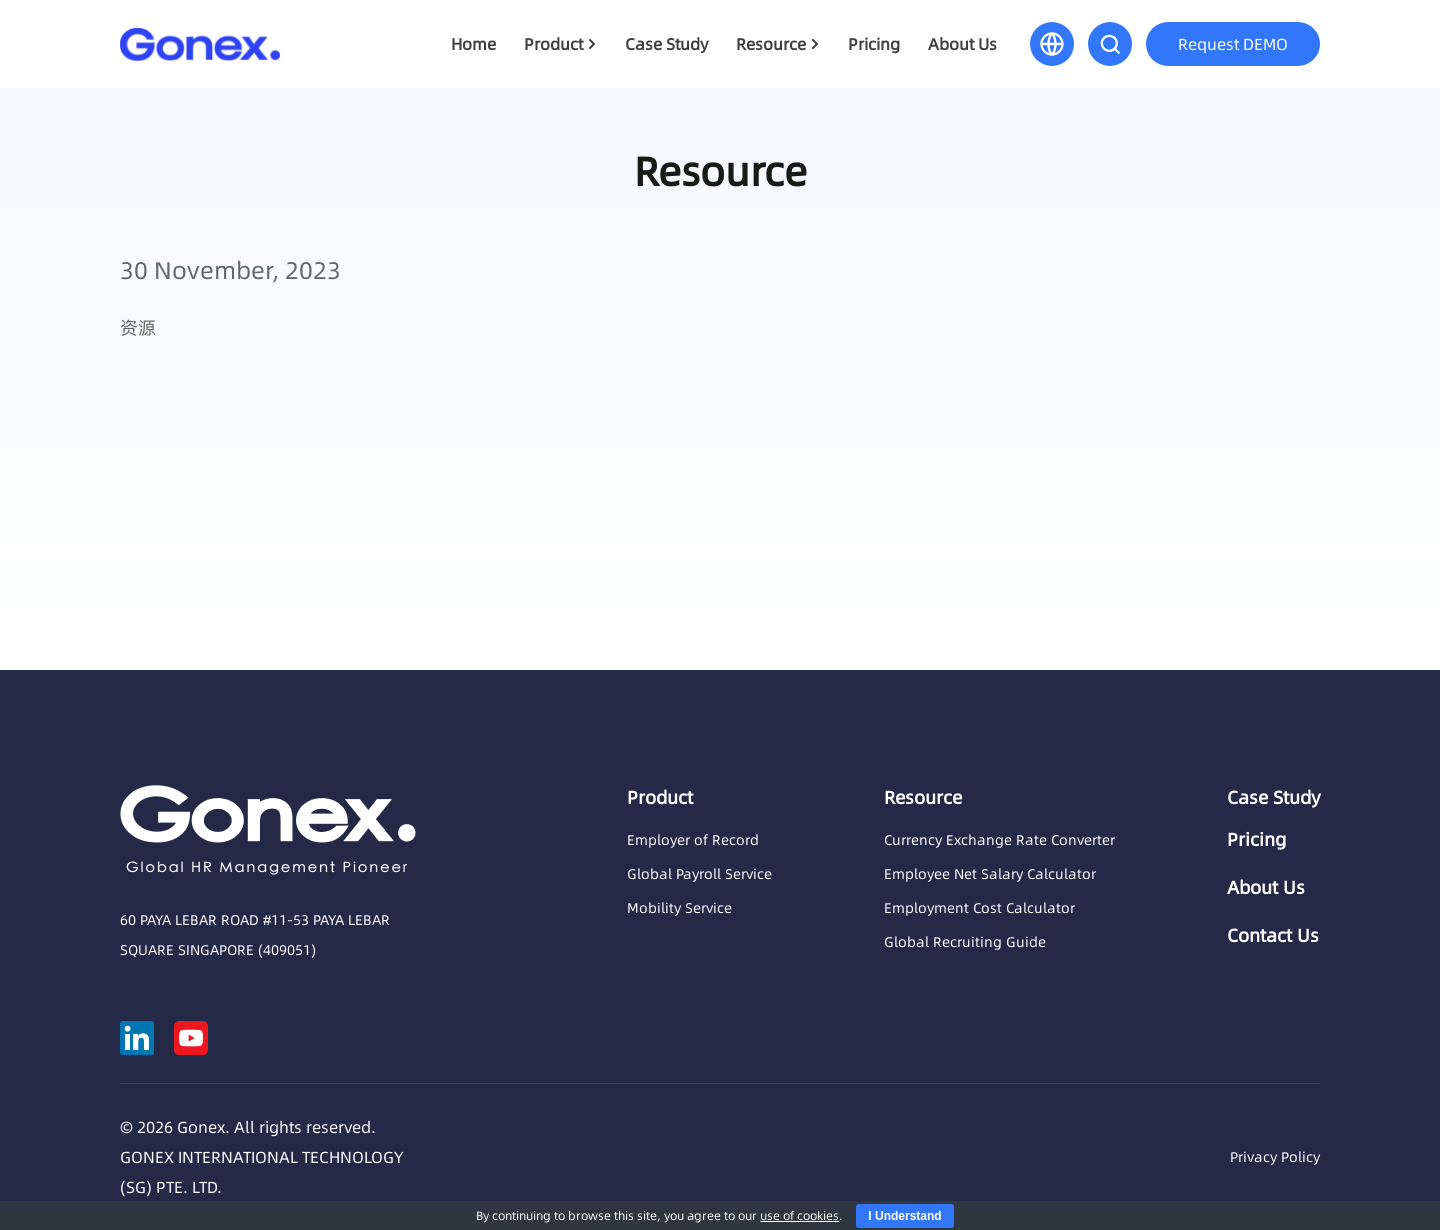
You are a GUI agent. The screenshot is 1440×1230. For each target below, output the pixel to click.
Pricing (874, 44)
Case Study (666, 44)
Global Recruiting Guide (965, 942)
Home (473, 44)
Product (553, 44)
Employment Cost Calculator (979, 908)
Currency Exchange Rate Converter (999, 840)
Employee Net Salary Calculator (990, 874)
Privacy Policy (1275, 1157)
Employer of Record (693, 840)
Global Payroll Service (699, 874)
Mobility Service (679, 908)
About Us (962, 44)
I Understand (904, 1216)
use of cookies (799, 1215)
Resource (771, 44)
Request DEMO (1233, 44)
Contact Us (1273, 936)
